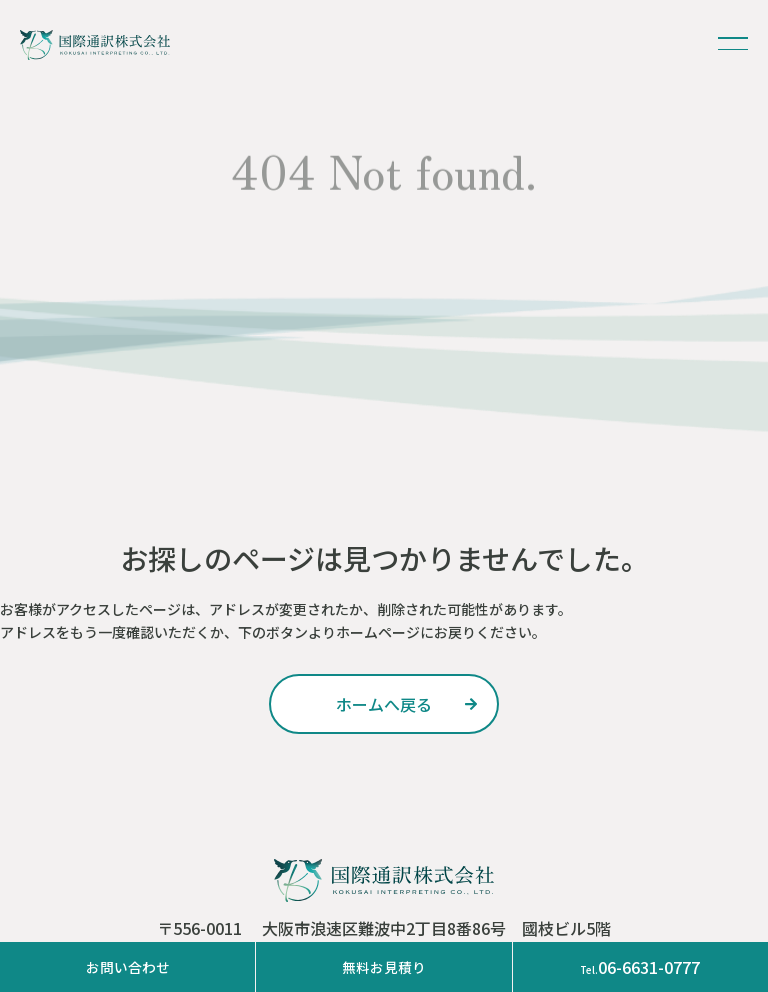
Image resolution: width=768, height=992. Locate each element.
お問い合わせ (128, 967)
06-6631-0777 (640, 967)
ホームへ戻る (384, 704)
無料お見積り (384, 967)
